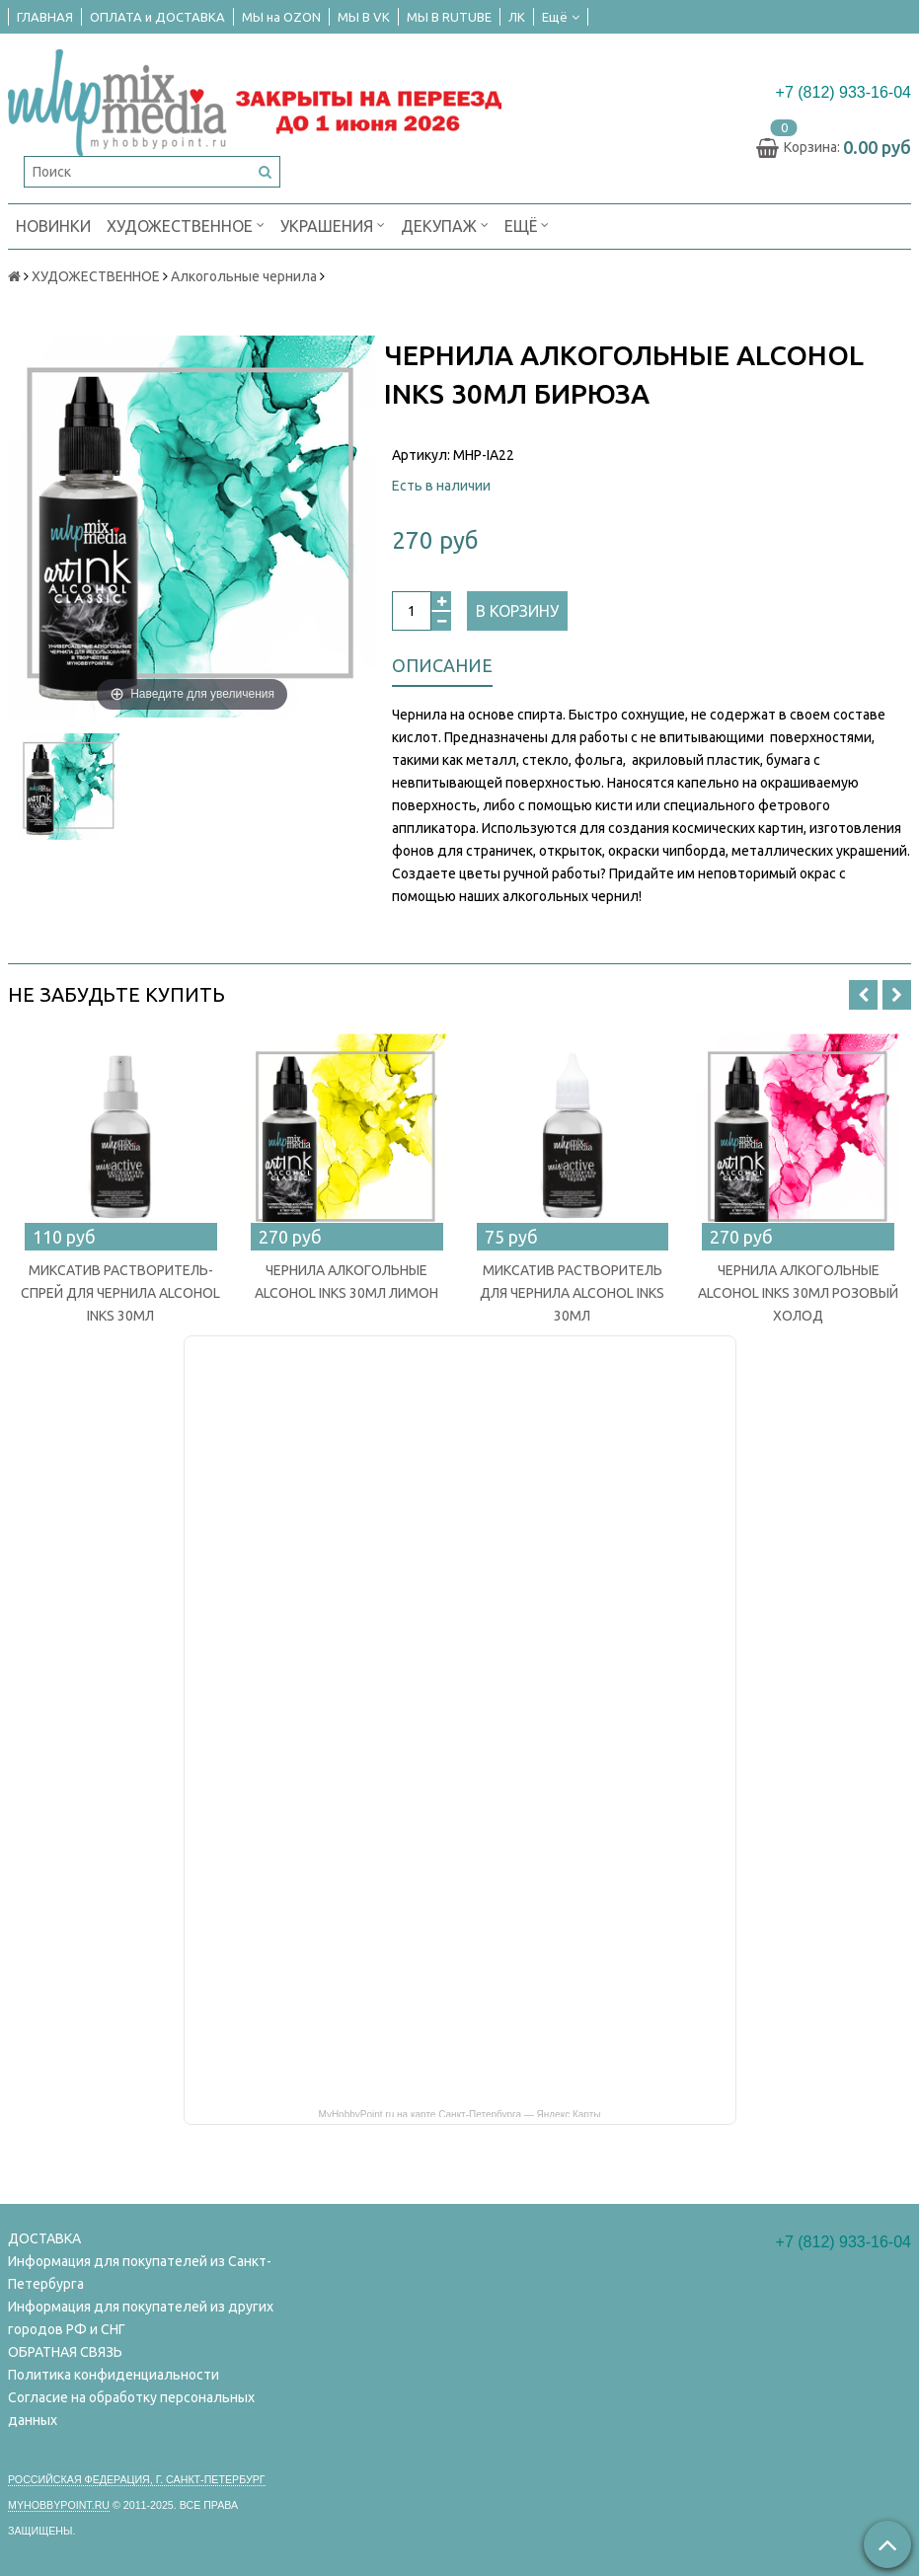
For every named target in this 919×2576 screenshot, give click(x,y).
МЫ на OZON (281, 17)
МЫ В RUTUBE (449, 17)
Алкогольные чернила (244, 276)
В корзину (517, 611)
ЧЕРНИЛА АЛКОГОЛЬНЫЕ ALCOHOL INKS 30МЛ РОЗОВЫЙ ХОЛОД (798, 1293)
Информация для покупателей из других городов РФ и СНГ (140, 2318)
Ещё (560, 17)
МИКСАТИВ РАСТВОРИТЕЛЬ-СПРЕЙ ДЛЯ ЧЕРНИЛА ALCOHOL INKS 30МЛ (120, 1293)
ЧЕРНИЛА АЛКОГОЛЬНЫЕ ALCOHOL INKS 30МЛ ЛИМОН (346, 1281)
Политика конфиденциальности (113, 2375)
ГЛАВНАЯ (45, 17)
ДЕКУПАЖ (445, 224)
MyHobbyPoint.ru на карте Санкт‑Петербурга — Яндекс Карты (460, 2113)
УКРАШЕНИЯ (332, 224)
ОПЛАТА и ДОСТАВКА (157, 17)
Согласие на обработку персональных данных (131, 2408)
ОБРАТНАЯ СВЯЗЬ (65, 2352)
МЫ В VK (364, 17)
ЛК (516, 17)
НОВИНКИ (53, 226)
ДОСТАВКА (44, 2238)
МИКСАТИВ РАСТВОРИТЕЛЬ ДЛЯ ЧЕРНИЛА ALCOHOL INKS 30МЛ (572, 1293)
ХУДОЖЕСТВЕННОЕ (186, 224)
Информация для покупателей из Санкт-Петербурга (139, 2272)
